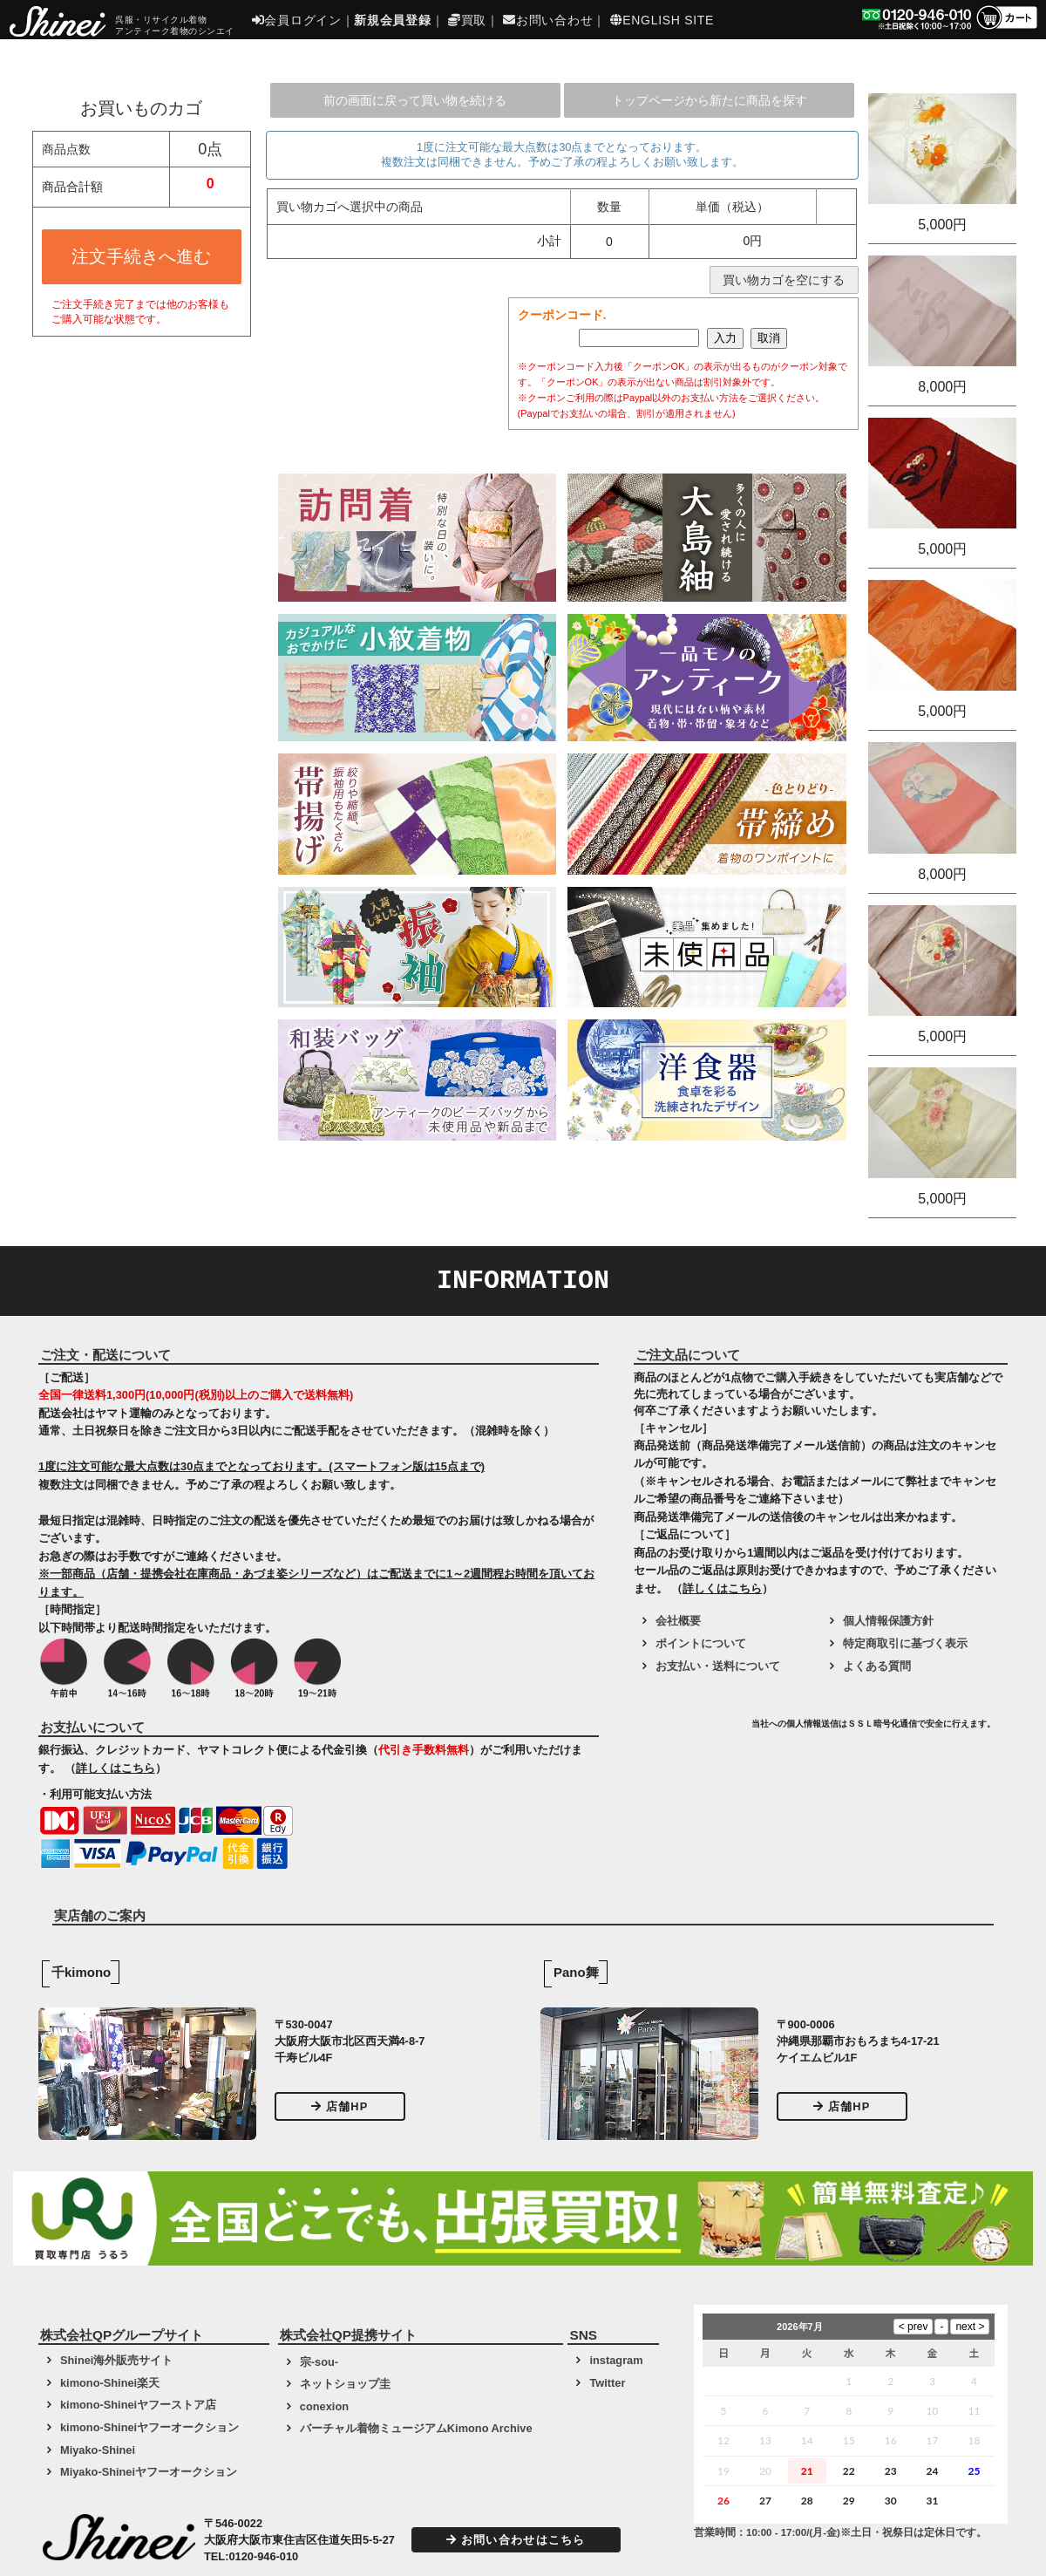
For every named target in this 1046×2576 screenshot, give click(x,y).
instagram (615, 2360)
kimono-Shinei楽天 (110, 2382)
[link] (690, 1730)
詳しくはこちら (115, 1768)
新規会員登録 (392, 20)
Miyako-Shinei (97, 2450)
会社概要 (678, 1620)
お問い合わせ (548, 20)
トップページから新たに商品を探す (709, 100)
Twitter (607, 2382)
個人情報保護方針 (888, 1620)
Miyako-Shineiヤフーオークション (148, 2471)
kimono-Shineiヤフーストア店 (138, 2404)
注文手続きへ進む (141, 256)
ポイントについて (700, 1643)
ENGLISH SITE (662, 20)
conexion (324, 2406)
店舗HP (340, 2106)
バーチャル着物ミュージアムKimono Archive (416, 2428)
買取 (467, 20)
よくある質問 (877, 1666)
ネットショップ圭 (345, 2383)
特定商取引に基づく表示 (905, 1643)
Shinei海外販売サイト (116, 2360)
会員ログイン (297, 20)
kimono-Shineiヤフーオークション (149, 2427)
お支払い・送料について (717, 1666)
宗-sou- (319, 2361)
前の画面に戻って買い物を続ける (414, 100)
